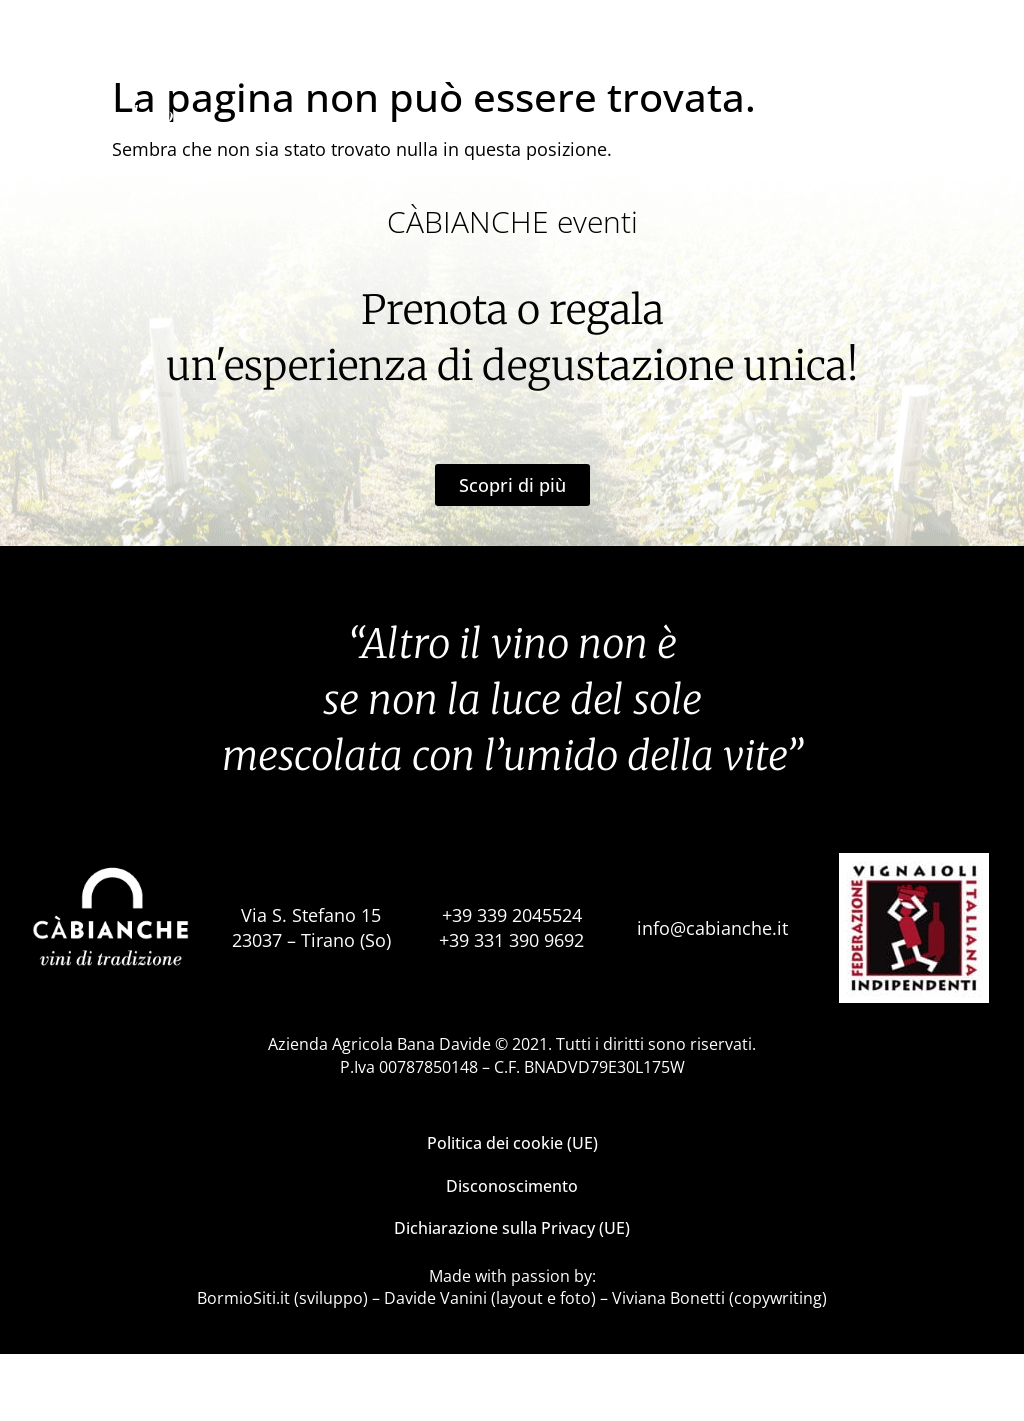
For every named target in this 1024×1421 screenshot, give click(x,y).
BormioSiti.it (243, 1365)
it (964, 85)
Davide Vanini (435, 1365)
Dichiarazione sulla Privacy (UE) (512, 1295)
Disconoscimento (512, 1253)
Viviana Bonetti (668, 1365)
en (994, 85)
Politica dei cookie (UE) (512, 1210)
